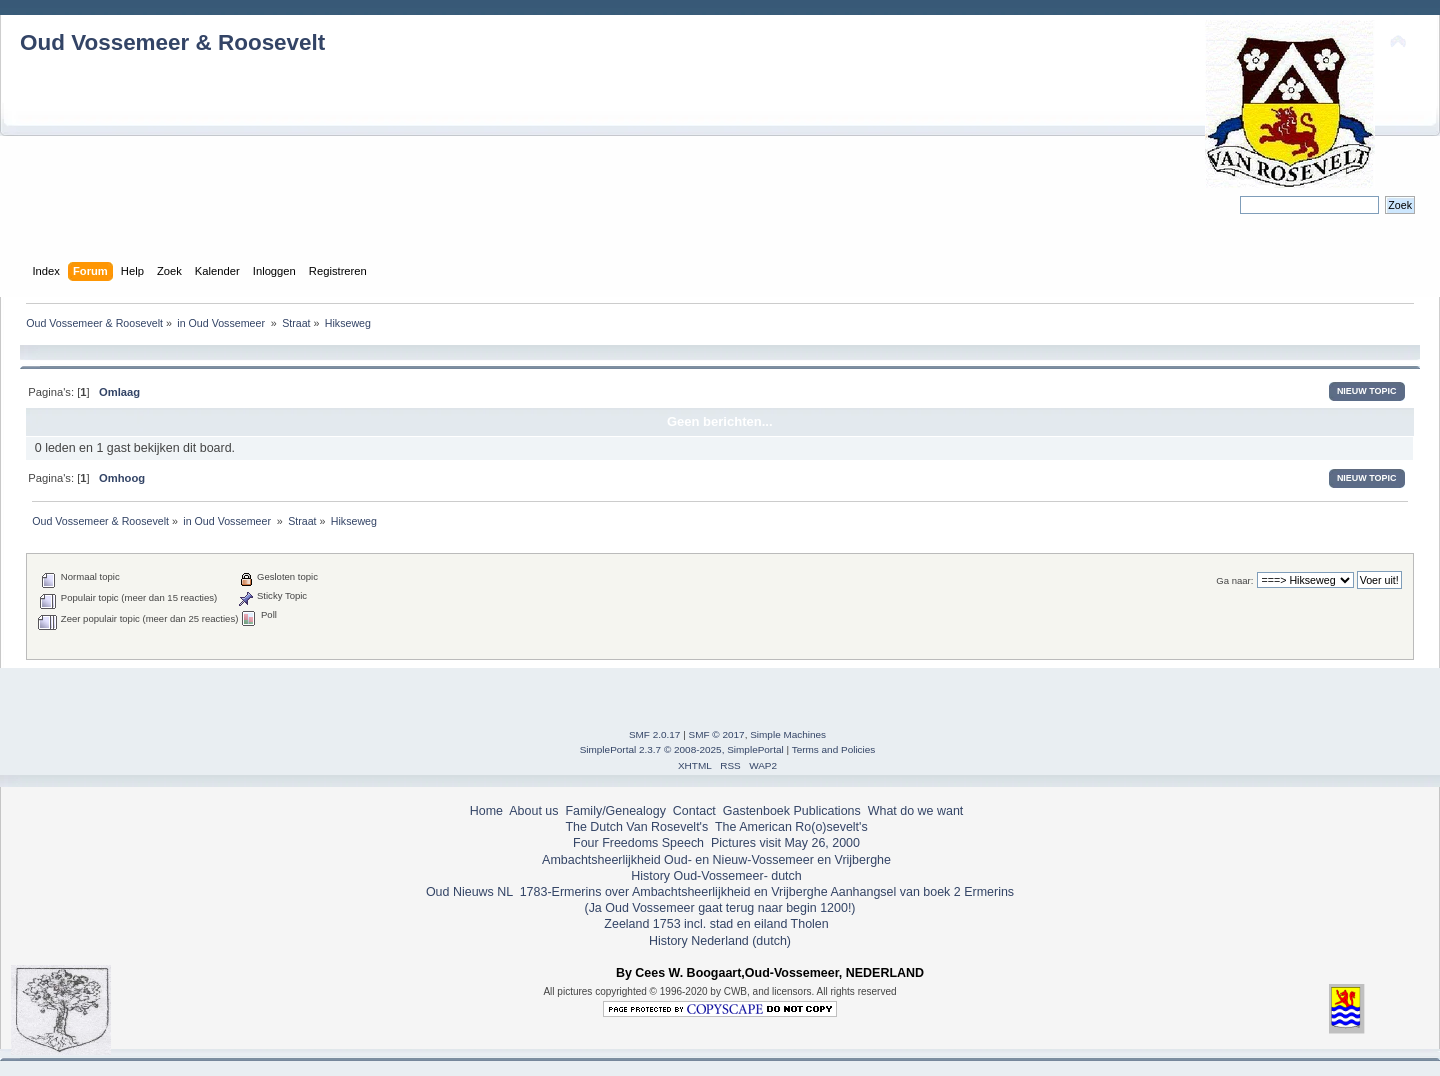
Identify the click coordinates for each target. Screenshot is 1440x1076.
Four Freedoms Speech (638, 843)
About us (533, 811)
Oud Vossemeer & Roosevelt (172, 42)
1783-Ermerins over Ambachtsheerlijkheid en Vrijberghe (671, 892)
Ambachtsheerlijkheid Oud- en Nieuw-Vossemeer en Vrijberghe (716, 860)
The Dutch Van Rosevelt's (636, 827)
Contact (694, 811)
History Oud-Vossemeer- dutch (716, 876)
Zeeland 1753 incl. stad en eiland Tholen (716, 924)
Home (486, 811)
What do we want (916, 811)
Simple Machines (788, 734)
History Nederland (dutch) (720, 941)
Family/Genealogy (615, 811)
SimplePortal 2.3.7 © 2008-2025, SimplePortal (682, 749)
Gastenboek (756, 811)
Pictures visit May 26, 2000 (785, 843)
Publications (827, 811)
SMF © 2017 (717, 734)
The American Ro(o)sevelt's (791, 827)
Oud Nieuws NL (469, 892)
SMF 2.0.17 (655, 734)
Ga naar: (1234, 580)
